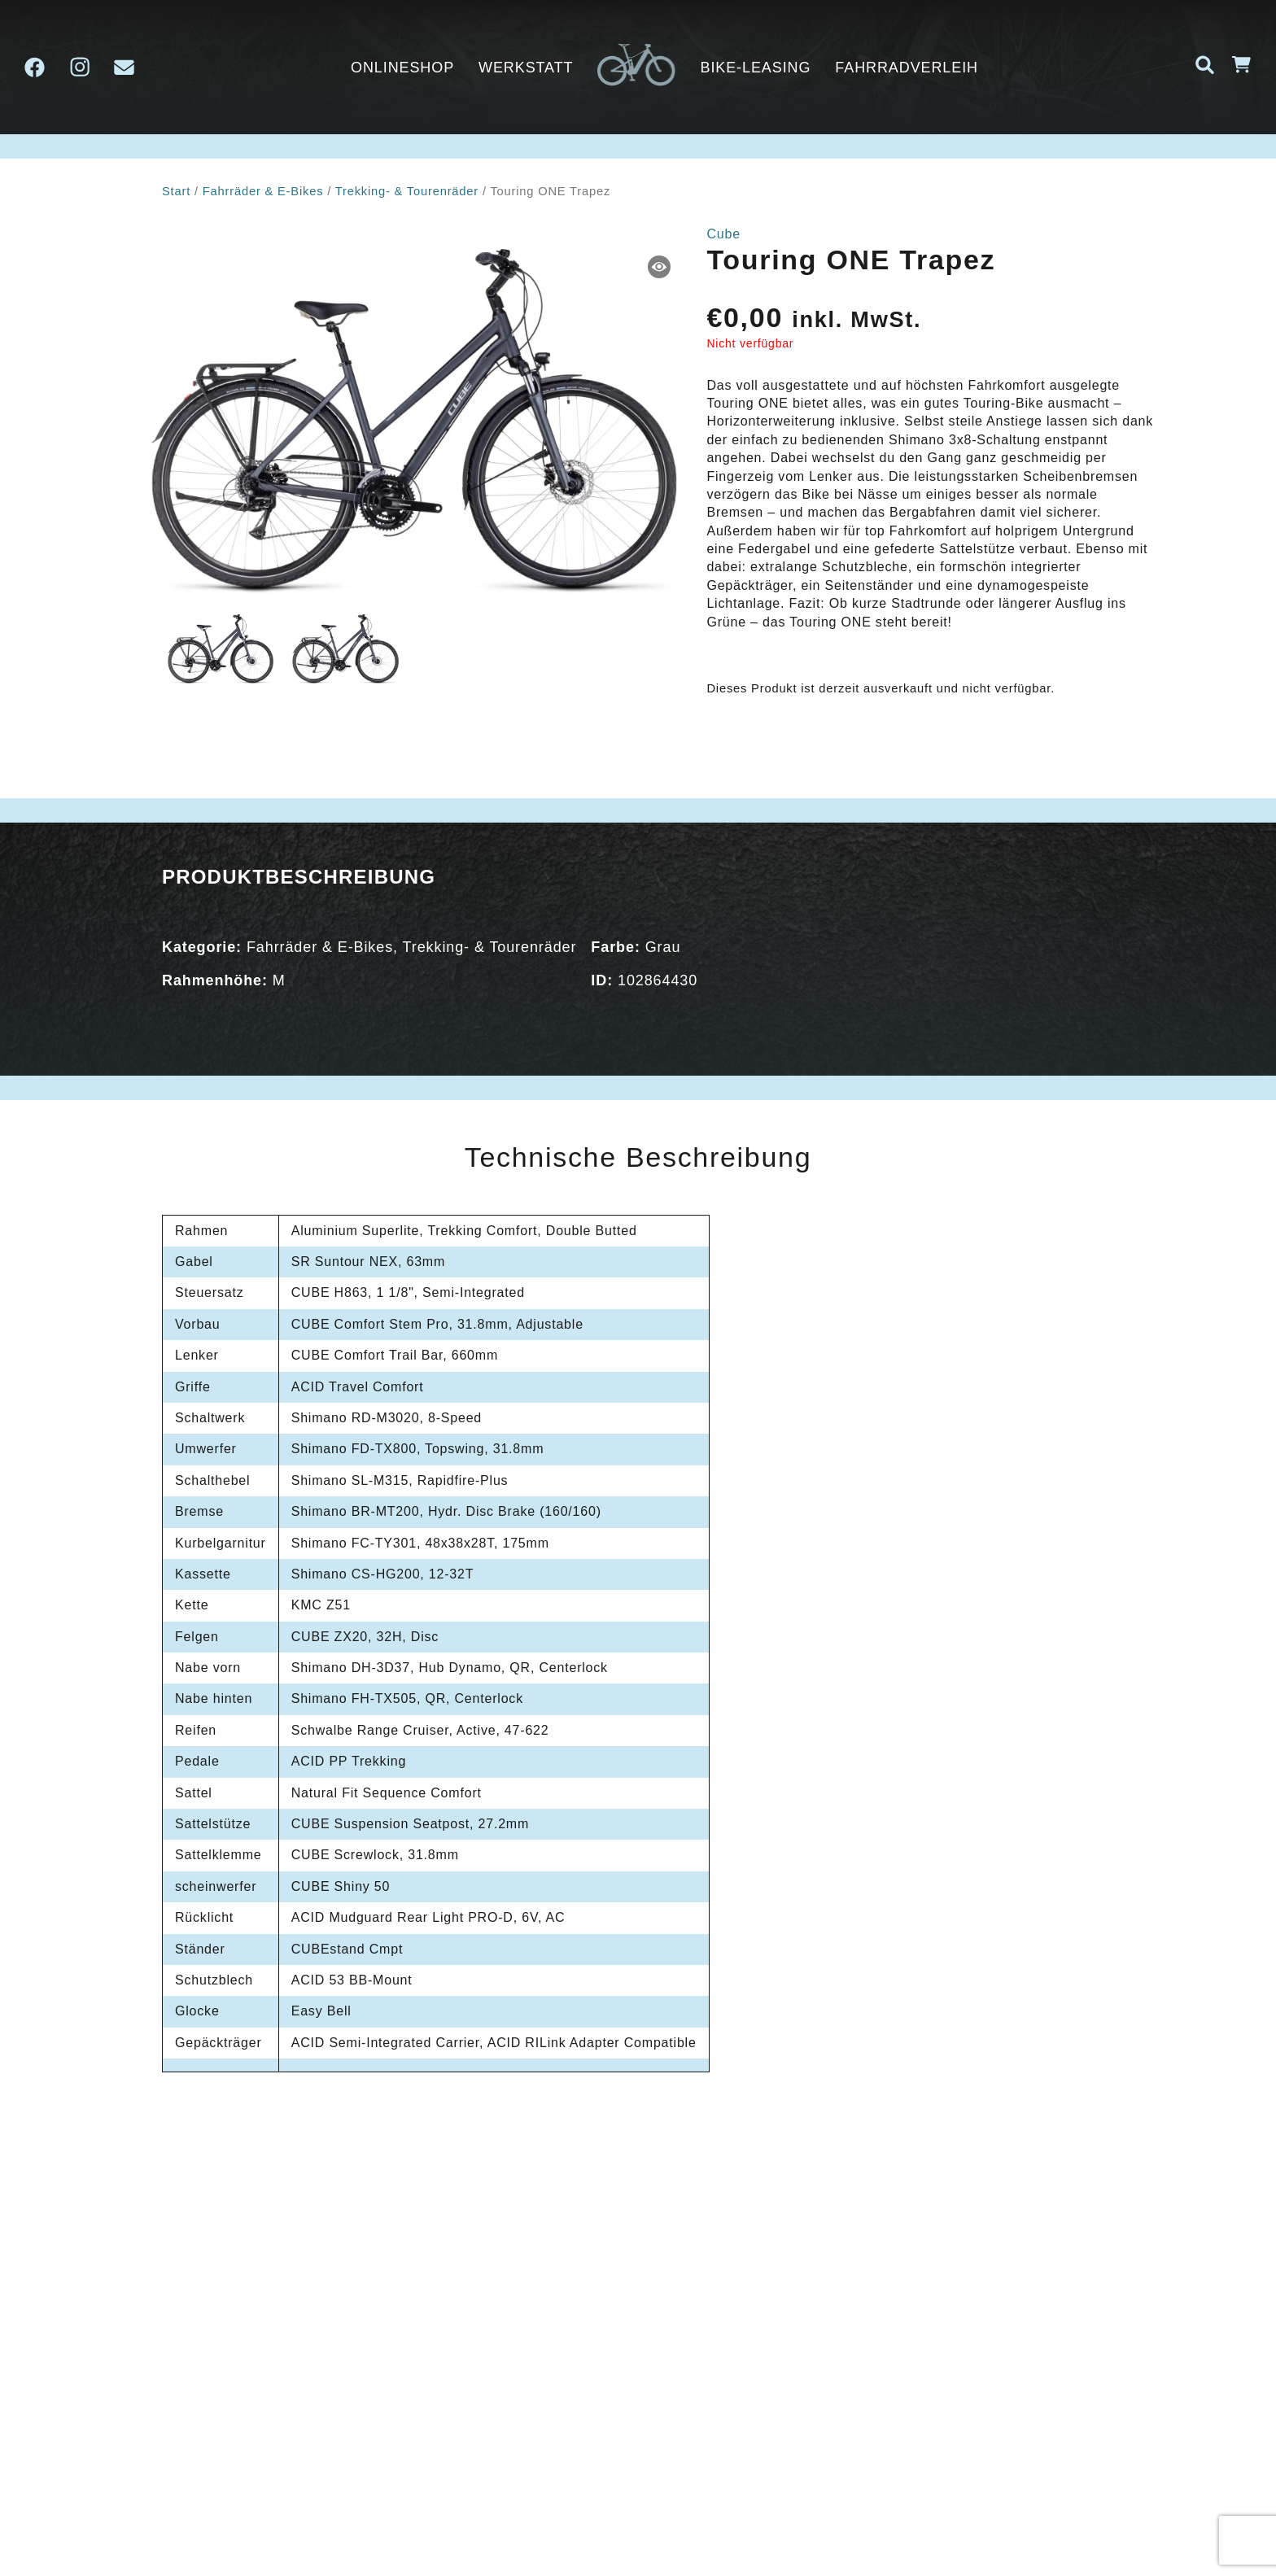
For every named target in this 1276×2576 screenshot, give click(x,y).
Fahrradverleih (906, 67)
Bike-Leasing (755, 67)
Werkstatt (525, 67)
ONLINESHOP (402, 67)
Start (176, 191)
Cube (723, 234)
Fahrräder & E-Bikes (263, 191)
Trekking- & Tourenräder (406, 191)
